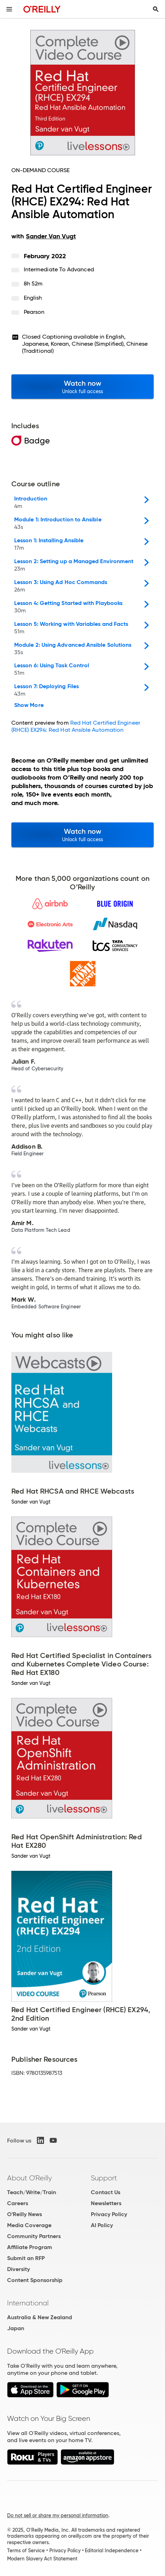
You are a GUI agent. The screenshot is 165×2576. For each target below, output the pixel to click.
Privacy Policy (109, 2214)
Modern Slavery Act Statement (42, 2558)
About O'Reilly (29, 2178)
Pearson (34, 311)
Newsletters (106, 2203)
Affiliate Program (29, 2247)
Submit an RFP (26, 2258)
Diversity (18, 2269)
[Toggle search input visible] (155, 9)
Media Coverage (29, 2225)
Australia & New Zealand (39, 2317)
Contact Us (105, 2192)
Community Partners (34, 2236)
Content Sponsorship (34, 2280)
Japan (15, 2328)
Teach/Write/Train (31, 2192)
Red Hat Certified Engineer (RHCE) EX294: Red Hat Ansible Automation (75, 726)
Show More (29, 705)
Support (104, 2178)
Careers (17, 2203)
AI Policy (102, 2225)
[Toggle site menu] (9, 9)
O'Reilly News (24, 2214)
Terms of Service (26, 2550)
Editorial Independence (111, 2550)
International (28, 2303)
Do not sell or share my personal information (57, 2515)
